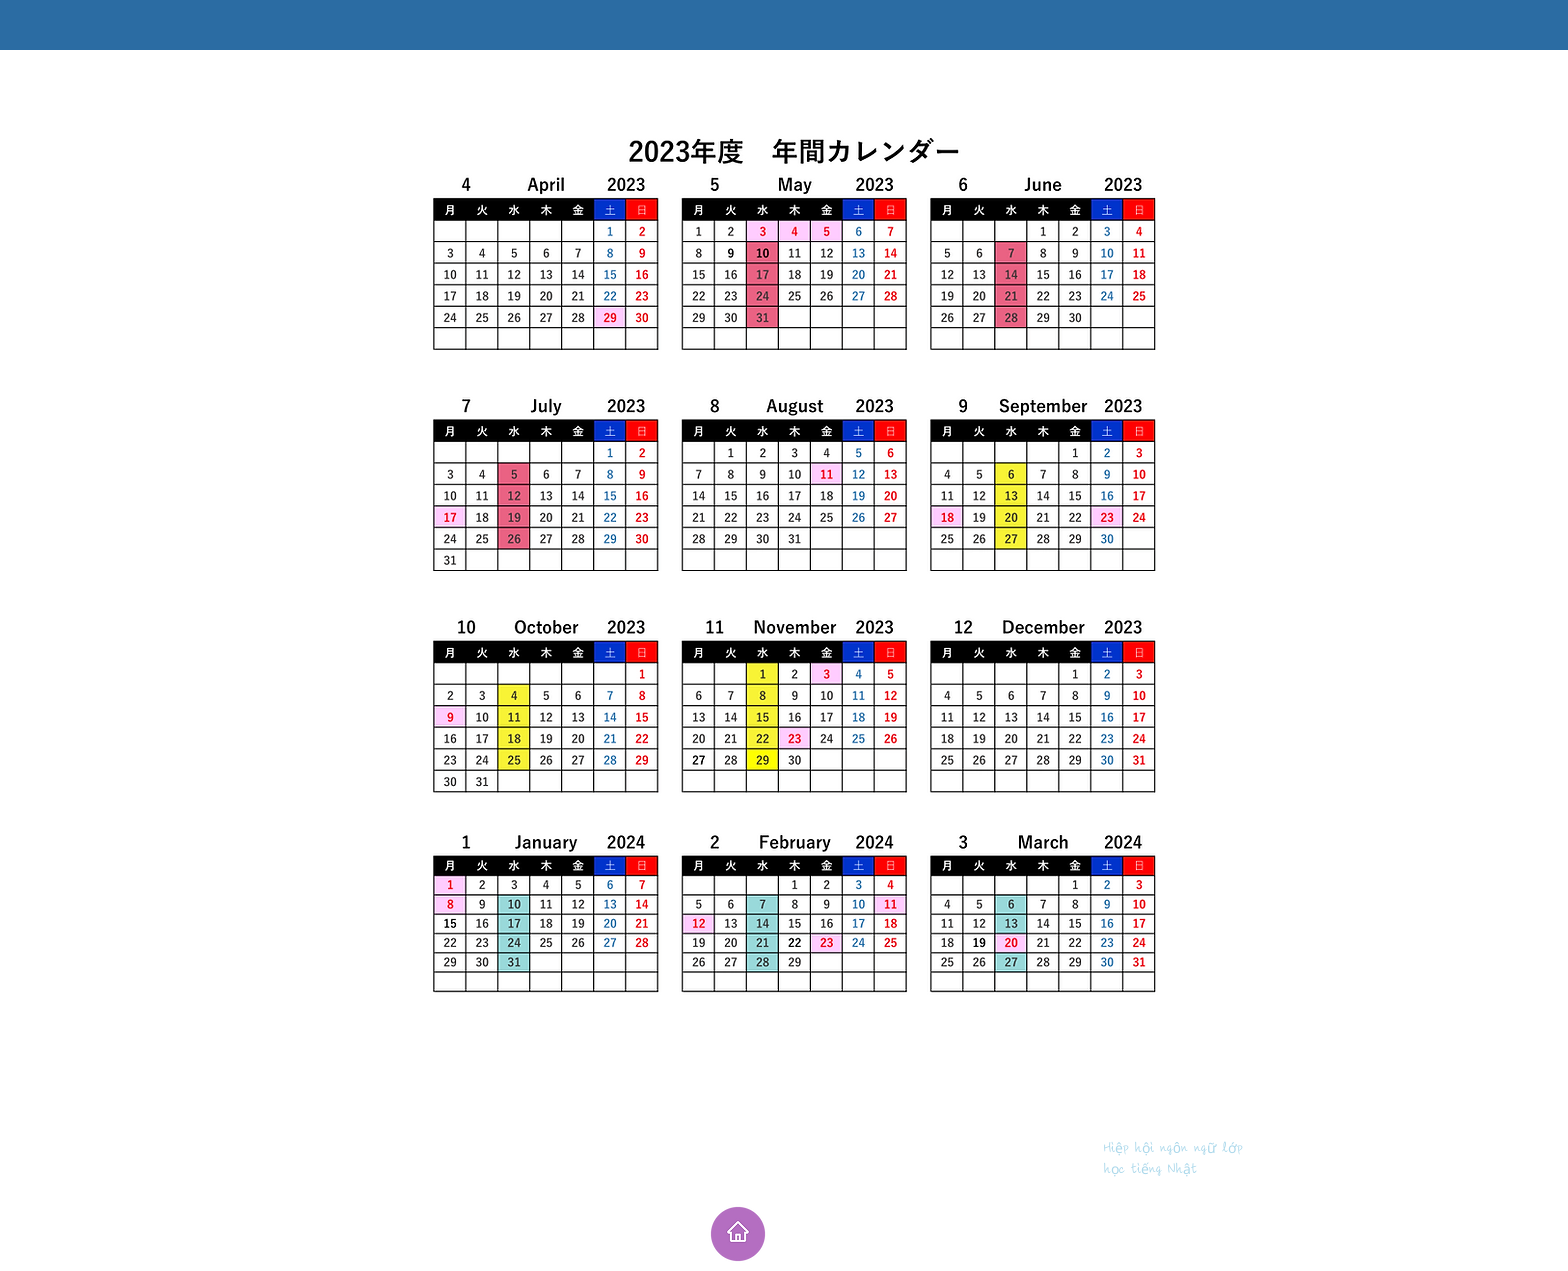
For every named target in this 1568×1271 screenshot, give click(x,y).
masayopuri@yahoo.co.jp (1118, 1193)
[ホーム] (738, 1234)
